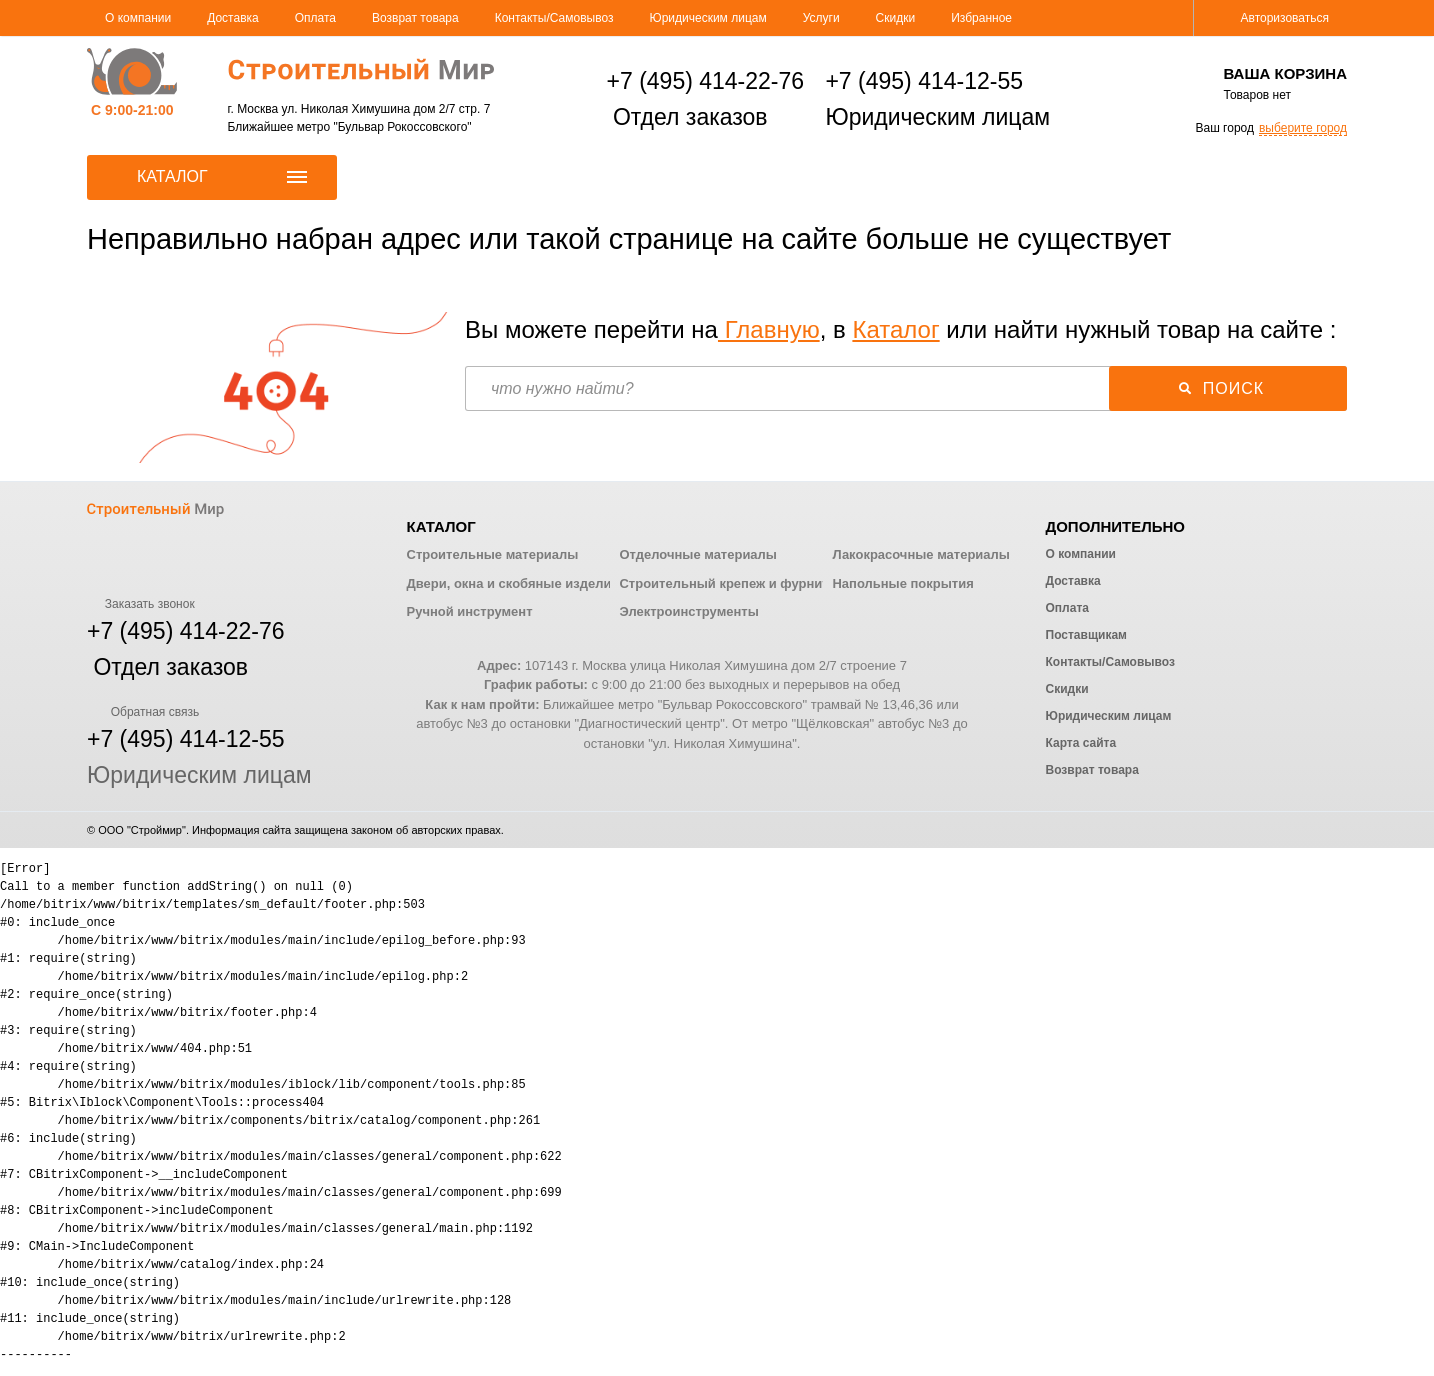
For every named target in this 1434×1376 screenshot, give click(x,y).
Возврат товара (415, 18)
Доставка (233, 18)
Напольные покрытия (902, 583)
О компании (138, 18)
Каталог (895, 329)
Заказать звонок (141, 604)
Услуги (821, 18)
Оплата (315, 18)
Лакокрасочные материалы (920, 554)
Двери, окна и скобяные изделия (513, 583)
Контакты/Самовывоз (554, 18)
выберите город (1303, 128)
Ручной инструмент (470, 611)
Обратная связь (143, 712)
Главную (769, 329)
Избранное (981, 18)
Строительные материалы (493, 554)
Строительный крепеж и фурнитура (735, 583)
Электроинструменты (688, 611)
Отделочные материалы (697, 554)
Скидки (896, 18)
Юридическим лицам (708, 18)
